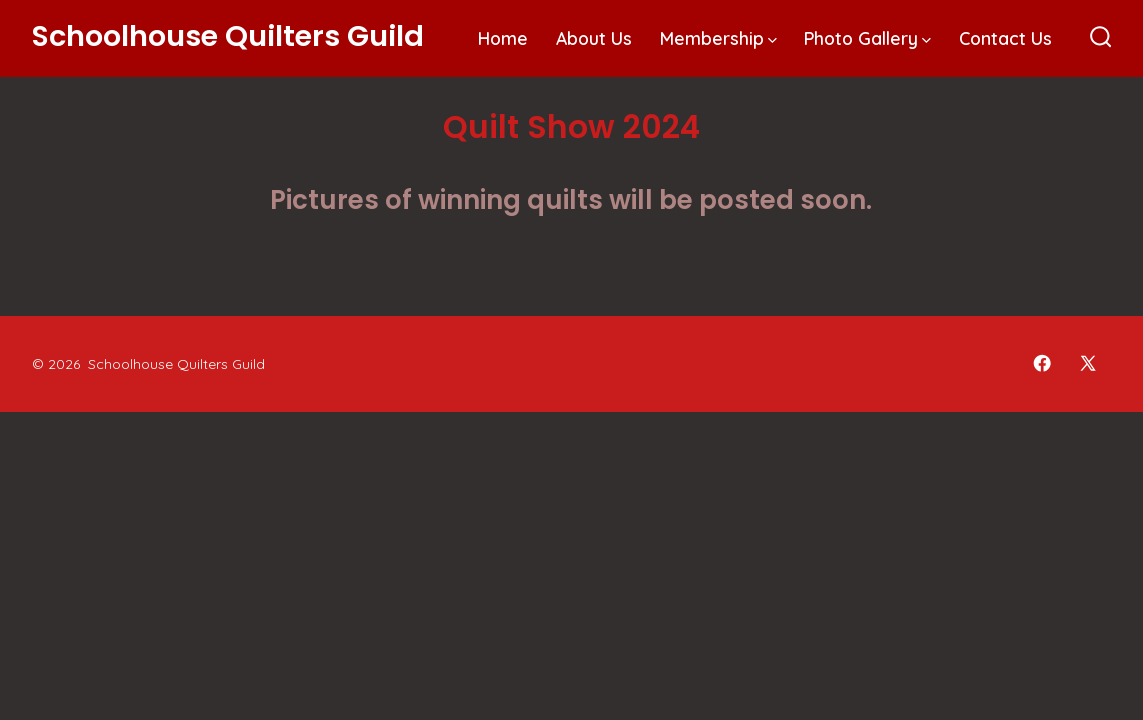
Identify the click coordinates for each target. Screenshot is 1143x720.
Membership (718, 38)
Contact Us (1005, 38)
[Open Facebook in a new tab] (1042, 363)
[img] (772, 40)
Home (503, 38)
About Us (594, 38)
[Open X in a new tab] (1088, 363)
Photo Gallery (867, 38)
